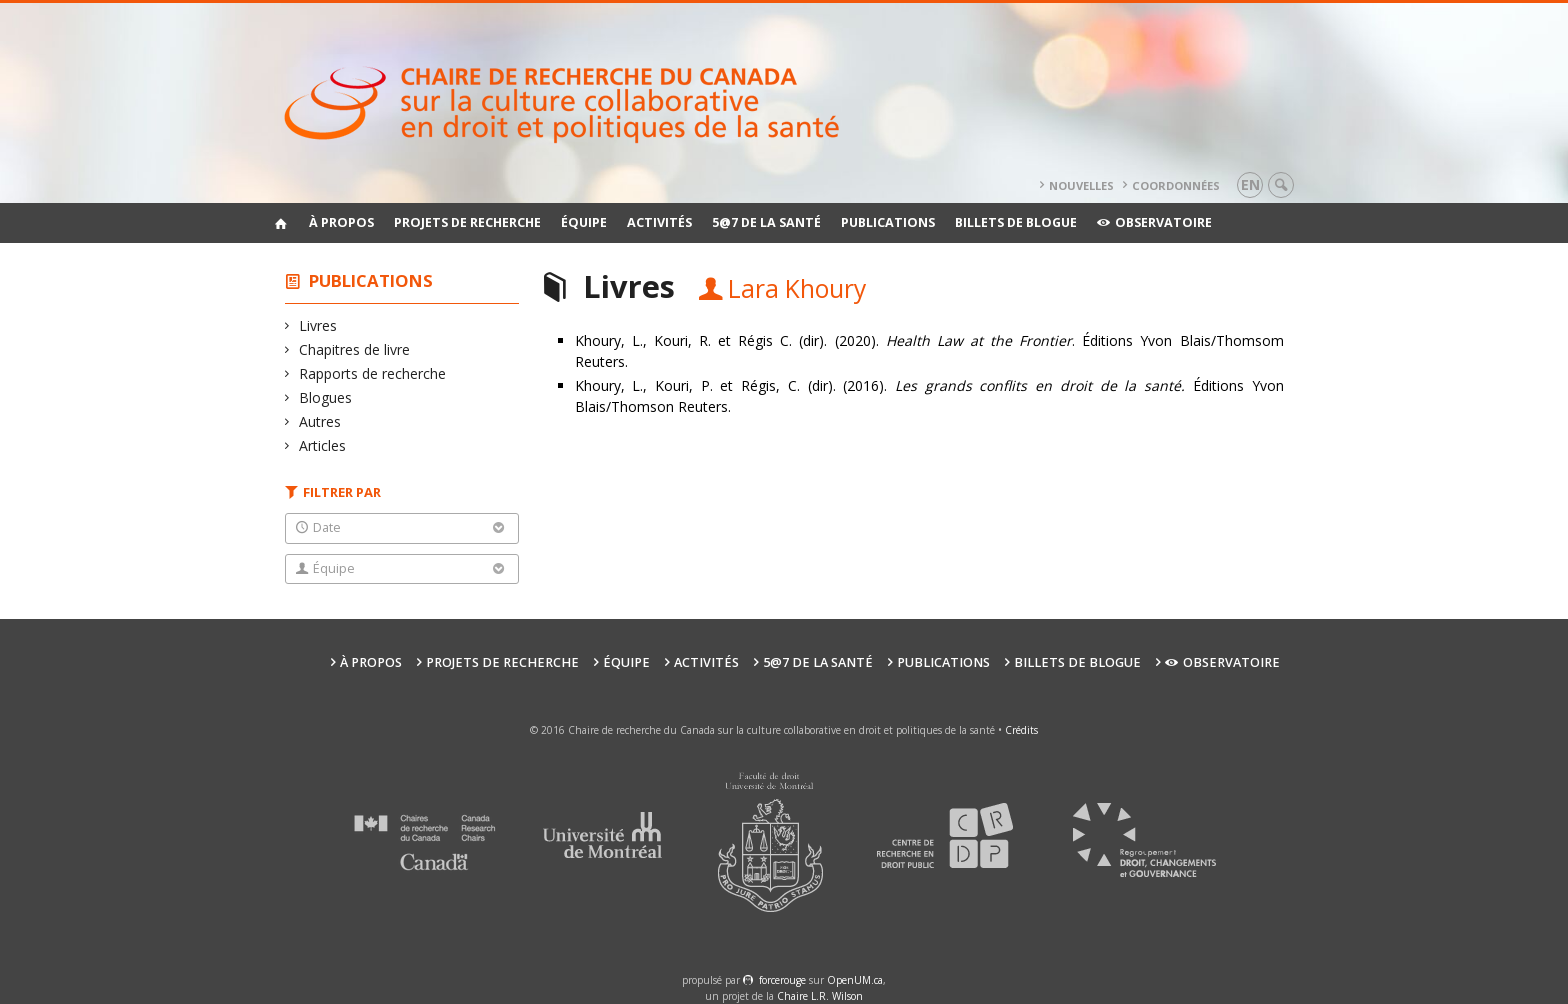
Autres (320, 421)
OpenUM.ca (855, 980)
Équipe (584, 222)
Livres (318, 325)
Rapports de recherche (373, 373)
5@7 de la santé (766, 222)
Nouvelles (1081, 185)
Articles (323, 445)
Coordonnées (1176, 185)
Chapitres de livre (355, 349)
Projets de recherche (467, 222)
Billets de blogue (1016, 222)
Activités (659, 222)
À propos (341, 222)
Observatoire (1154, 222)
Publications (888, 222)
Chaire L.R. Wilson (820, 996)
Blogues (326, 397)
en (1250, 184)
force (782, 980)
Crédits (1021, 730)
